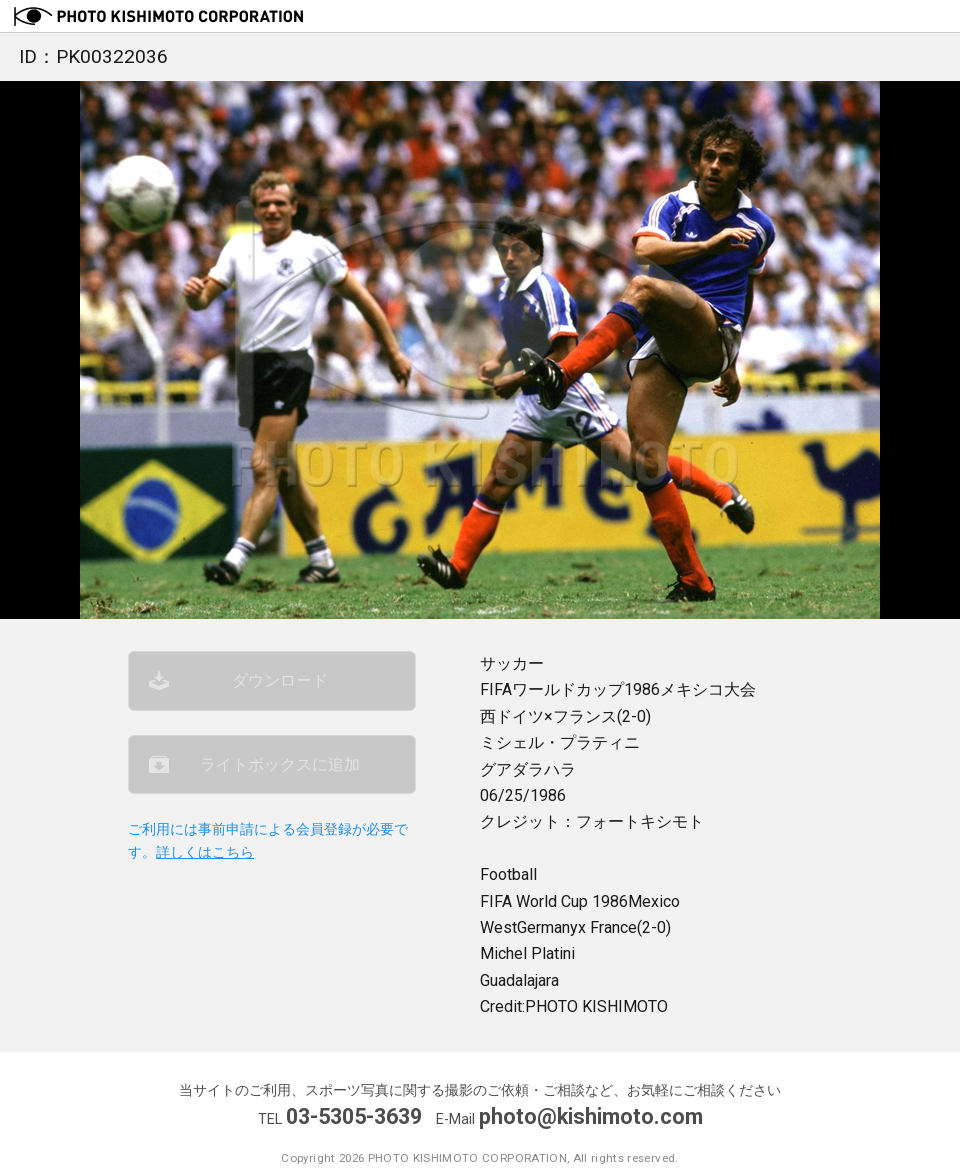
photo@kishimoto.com (591, 1116)
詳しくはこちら (205, 852)
